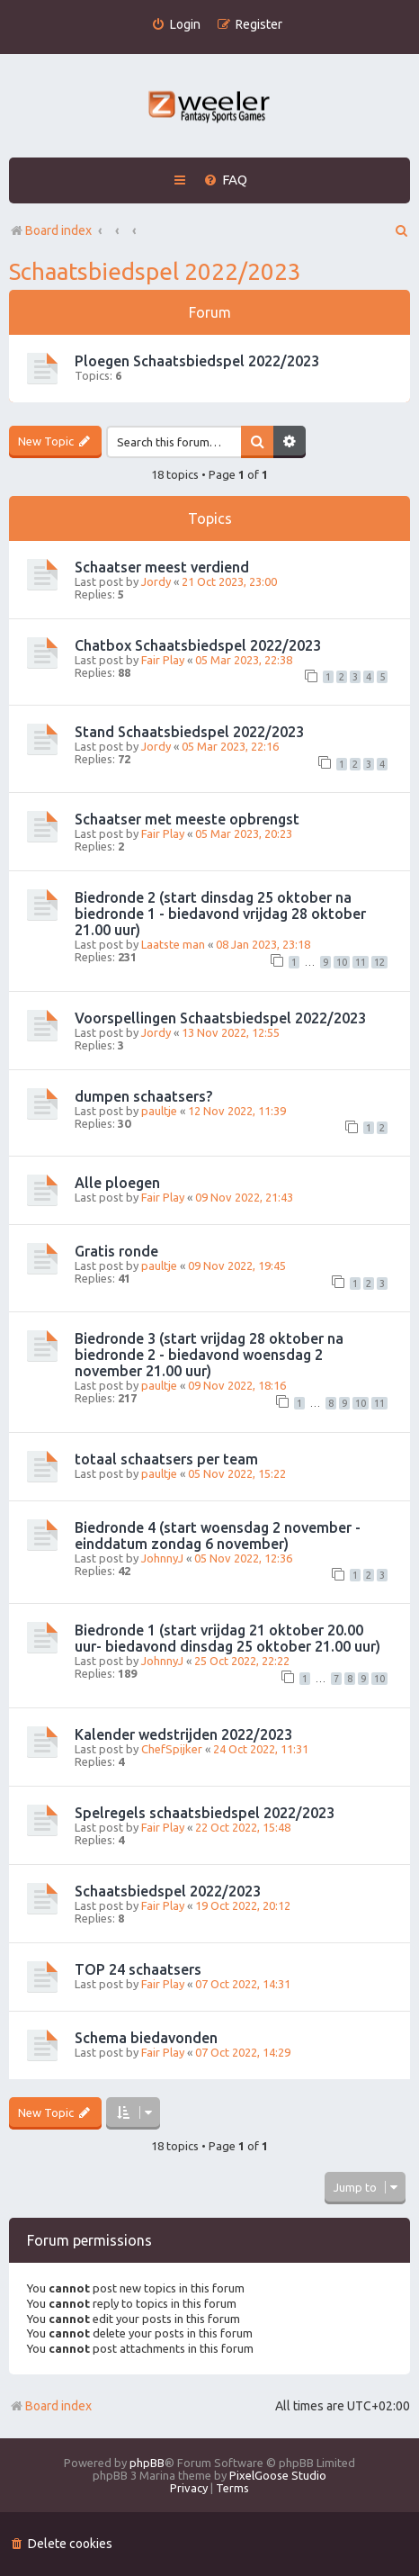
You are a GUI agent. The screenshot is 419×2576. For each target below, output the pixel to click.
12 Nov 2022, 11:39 (237, 1110)
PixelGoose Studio (277, 2475)
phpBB (147, 2462)
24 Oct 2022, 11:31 (260, 1749)
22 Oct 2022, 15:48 (242, 1827)
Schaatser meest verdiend (162, 567)
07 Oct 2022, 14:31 (242, 1983)
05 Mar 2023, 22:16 (230, 746)
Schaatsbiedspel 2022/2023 (155, 271)
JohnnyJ (162, 1558)
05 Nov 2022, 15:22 (237, 1473)
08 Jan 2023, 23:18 (263, 944)
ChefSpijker (171, 1749)
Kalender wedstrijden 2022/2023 (183, 1734)
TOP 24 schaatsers (138, 1969)
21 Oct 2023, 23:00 (229, 581)
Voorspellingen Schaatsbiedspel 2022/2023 (220, 1018)
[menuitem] (176, 25)
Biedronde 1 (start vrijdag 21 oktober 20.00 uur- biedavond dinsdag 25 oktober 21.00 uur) (227, 1638)
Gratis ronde (116, 1251)
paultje (159, 1110)
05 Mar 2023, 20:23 (243, 833)
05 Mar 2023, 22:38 (243, 659)
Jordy (156, 581)
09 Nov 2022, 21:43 (244, 1197)
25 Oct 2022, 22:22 (242, 1660)
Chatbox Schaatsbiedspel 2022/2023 (198, 645)
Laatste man (173, 944)
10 (341, 962)
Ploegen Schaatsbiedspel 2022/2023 (197, 361)
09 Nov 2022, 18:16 (237, 1385)
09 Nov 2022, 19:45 (237, 1265)
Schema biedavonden (146, 2038)
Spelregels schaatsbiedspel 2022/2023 (204, 1813)
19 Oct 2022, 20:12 (242, 1905)
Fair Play (162, 659)
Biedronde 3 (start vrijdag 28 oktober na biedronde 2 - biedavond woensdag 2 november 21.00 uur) (209, 1354)
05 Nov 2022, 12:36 (243, 1558)
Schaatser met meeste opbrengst (187, 819)
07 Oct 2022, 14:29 (242, 2052)
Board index (50, 2406)
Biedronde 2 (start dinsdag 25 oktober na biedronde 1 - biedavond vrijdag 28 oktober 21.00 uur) (220, 913)
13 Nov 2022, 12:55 (231, 1032)
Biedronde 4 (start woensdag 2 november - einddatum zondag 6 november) (218, 1535)
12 (379, 962)
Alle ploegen (117, 1183)
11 (360, 962)
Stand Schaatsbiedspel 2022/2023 (189, 732)
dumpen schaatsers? (143, 1096)
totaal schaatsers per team (166, 1459)
